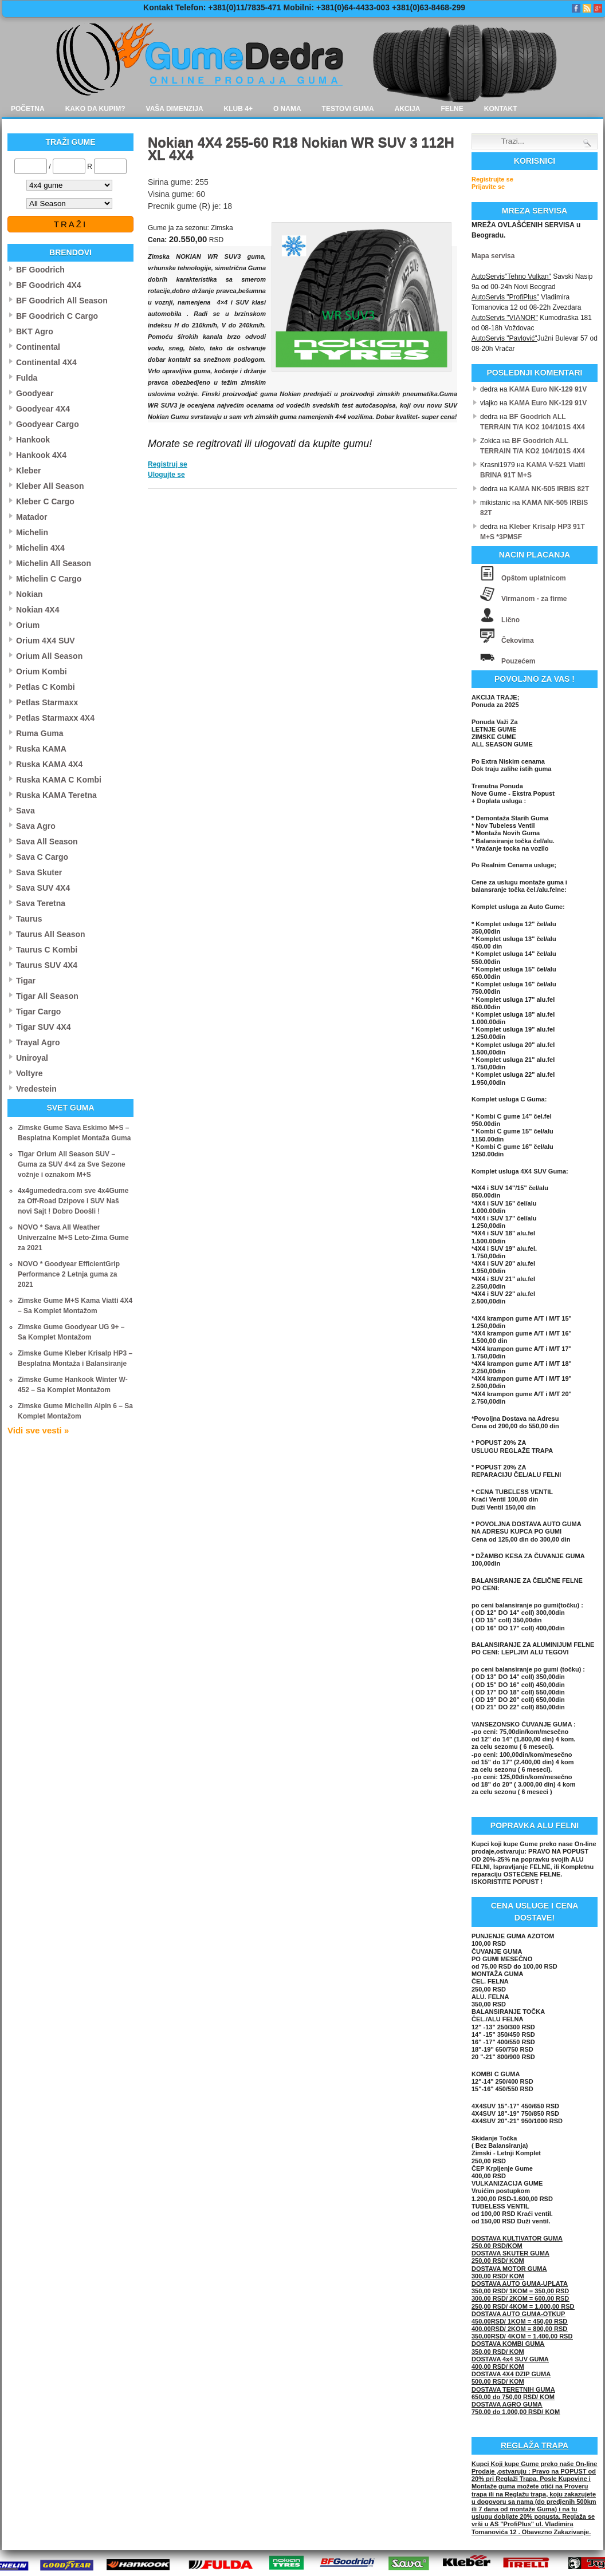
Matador (31, 516)
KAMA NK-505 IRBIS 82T (549, 489)
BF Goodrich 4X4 (48, 285)
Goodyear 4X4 (43, 408)
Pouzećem (518, 661)
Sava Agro (36, 826)
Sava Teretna (40, 903)
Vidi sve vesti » (38, 1430)
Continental (38, 346)
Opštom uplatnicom (533, 578)
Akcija (408, 109)
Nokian (29, 594)
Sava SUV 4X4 (43, 887)
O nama (287, 109)
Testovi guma (348, 109)
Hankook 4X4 (41, 455)
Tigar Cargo (38, 1011)
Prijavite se (488, 186)
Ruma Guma (39, 733)
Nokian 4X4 (37, 609)
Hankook (33, 439)
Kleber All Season (50, 486)
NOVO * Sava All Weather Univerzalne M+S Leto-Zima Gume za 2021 (73, 1237)
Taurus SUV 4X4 (46, 965)
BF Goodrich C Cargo (57, 316)
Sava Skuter (39, 872)
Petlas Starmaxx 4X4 (55, 717)
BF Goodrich (40, 269)
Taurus (29, 918)
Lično (510, 620)
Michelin (32, 532)
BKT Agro (34, 331)
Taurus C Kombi (46, 949)
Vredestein (36, 1088)
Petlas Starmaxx (47, 702)
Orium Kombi (41, 671)
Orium (28, 625)
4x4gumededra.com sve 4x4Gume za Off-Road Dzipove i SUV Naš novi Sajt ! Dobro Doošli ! (73, 1201)
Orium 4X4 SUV (45, 640)
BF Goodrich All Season (62, 300)
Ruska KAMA (41, 748)
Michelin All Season (53, 563)
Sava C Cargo (42, 857)
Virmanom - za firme (534, 599)
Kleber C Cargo (45, 501)
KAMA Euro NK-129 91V (548, 389)
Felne (452, 109)
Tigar (26, 980)
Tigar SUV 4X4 (43, 1027)
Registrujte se (492, 179)
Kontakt (500, 109)
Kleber (28, 470)
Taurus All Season (50, 934)
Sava (25, 810)
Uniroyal (32, 1057)
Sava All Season (47, 841)
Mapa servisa (493, 256)
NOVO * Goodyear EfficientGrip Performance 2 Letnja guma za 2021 (69, 1274)
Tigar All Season (47, 996)
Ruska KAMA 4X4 (49, 764)
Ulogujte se (166, 475)
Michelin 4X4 (40, 547)
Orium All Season (49, 656)
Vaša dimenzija (174, 109)
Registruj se (167, 464)
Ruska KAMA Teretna (56, 795)
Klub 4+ (238, 109)
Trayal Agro (38, 1042)
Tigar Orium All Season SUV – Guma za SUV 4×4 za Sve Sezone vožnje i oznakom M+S (71, 1164)
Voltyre (29, 1073)
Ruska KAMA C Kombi (58, 779)
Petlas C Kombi (45, 687)
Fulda (26, 377)
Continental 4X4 (46, 362)
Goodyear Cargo (47, 424)
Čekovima (517, 641)
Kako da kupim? (95, 109)
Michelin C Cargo (48, 578)
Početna (28, 109)
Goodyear (34, 393)
